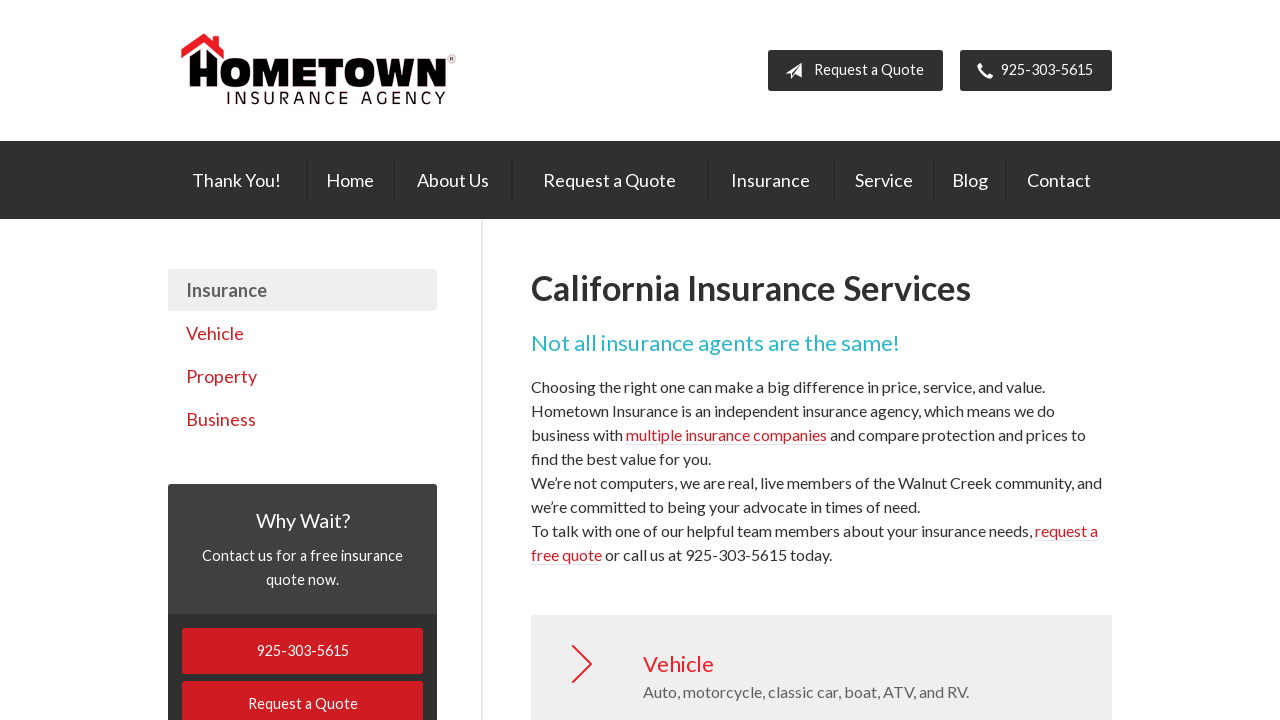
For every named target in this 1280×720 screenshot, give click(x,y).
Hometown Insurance (318, 70)
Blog (970, 180)
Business (221, 419)
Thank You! (236, 180)
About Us (453, 180)
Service (884, 180)
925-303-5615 (1031, 71)
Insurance (770, 180)
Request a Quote (850, 71)
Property (221, 376)
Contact (1059, 180)
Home (350, 180)
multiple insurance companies (726, 434)
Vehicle (215, 333)
